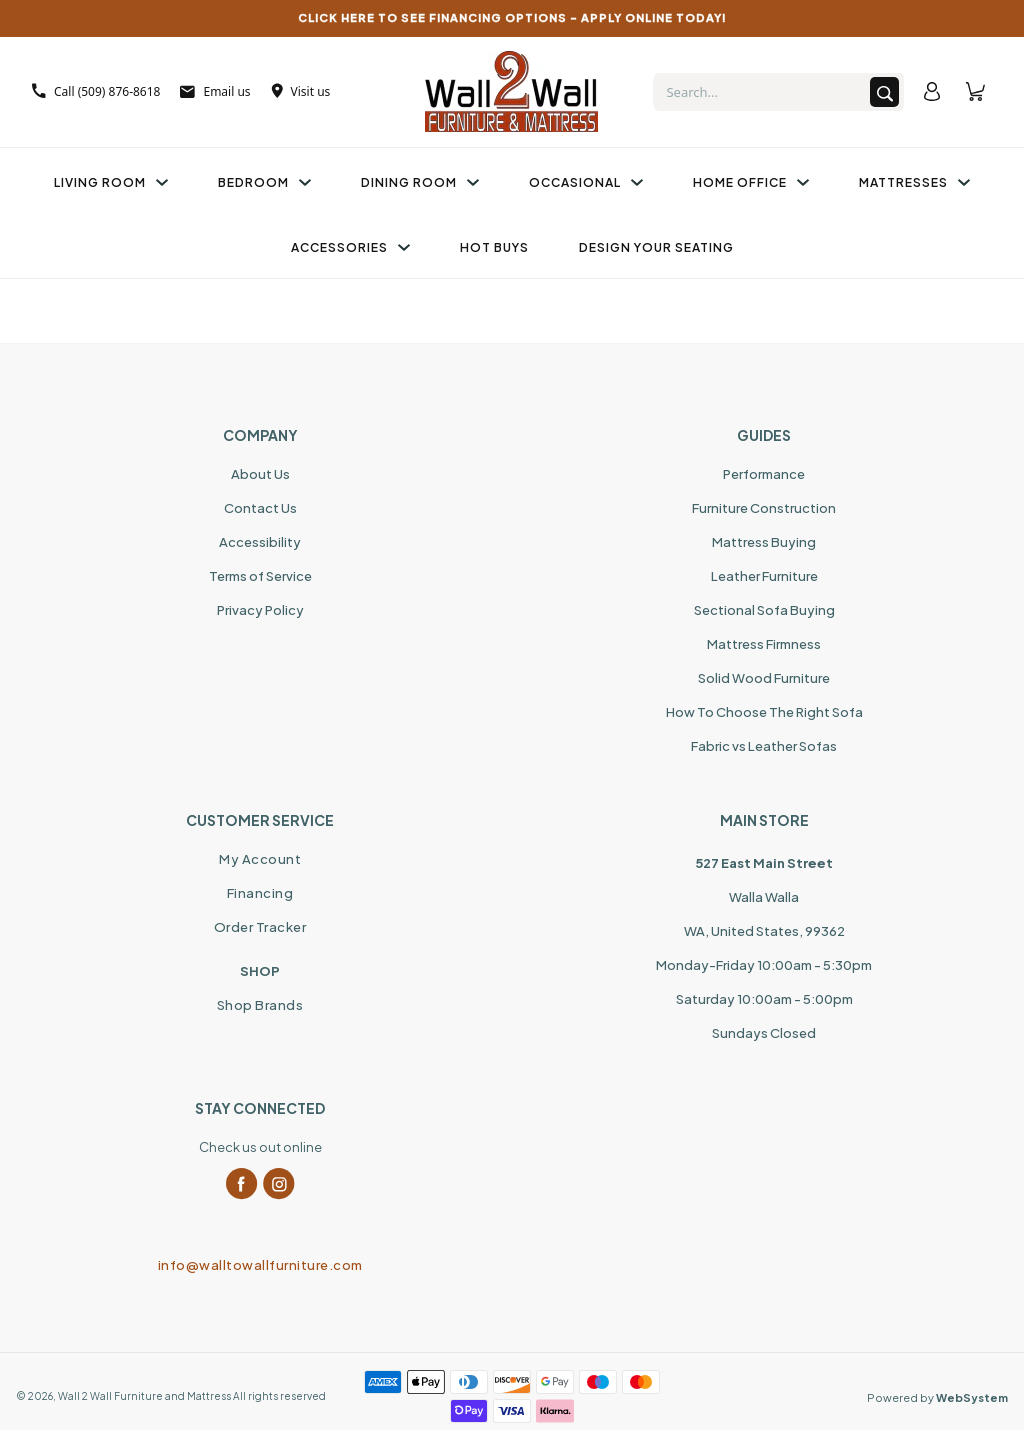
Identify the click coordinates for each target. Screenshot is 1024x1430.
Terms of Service (260, 576)
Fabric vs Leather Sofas (764, 746)
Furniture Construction (764, 508)
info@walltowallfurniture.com (260, 1265)
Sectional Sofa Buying (764, 610)
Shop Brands (260, 1005)
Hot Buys (494, 247)
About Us (260, 474)
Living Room (111, 182)
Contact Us (260, 508)
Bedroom (264, 182)
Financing (260, 893)
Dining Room (420, 182)
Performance (764, 474)
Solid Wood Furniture (764, 678)
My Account (260, 859)
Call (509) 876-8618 (96, 91)
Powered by (937, 1397)
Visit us (301, 91)
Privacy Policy (260, 610)
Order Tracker (260, 927)
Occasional (586, 182)
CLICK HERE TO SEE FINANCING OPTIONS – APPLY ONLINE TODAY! (512, 17)
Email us (215, 91)
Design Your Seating (656, 247)
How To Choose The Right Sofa (764, 712)
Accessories (350, 247)
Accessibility (260, 542)
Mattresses (914, 182)
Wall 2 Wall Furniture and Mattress (144, 1396)
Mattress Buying (764, 542)
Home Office (751, 182)
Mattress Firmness (764, 644)
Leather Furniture (764, 576)
